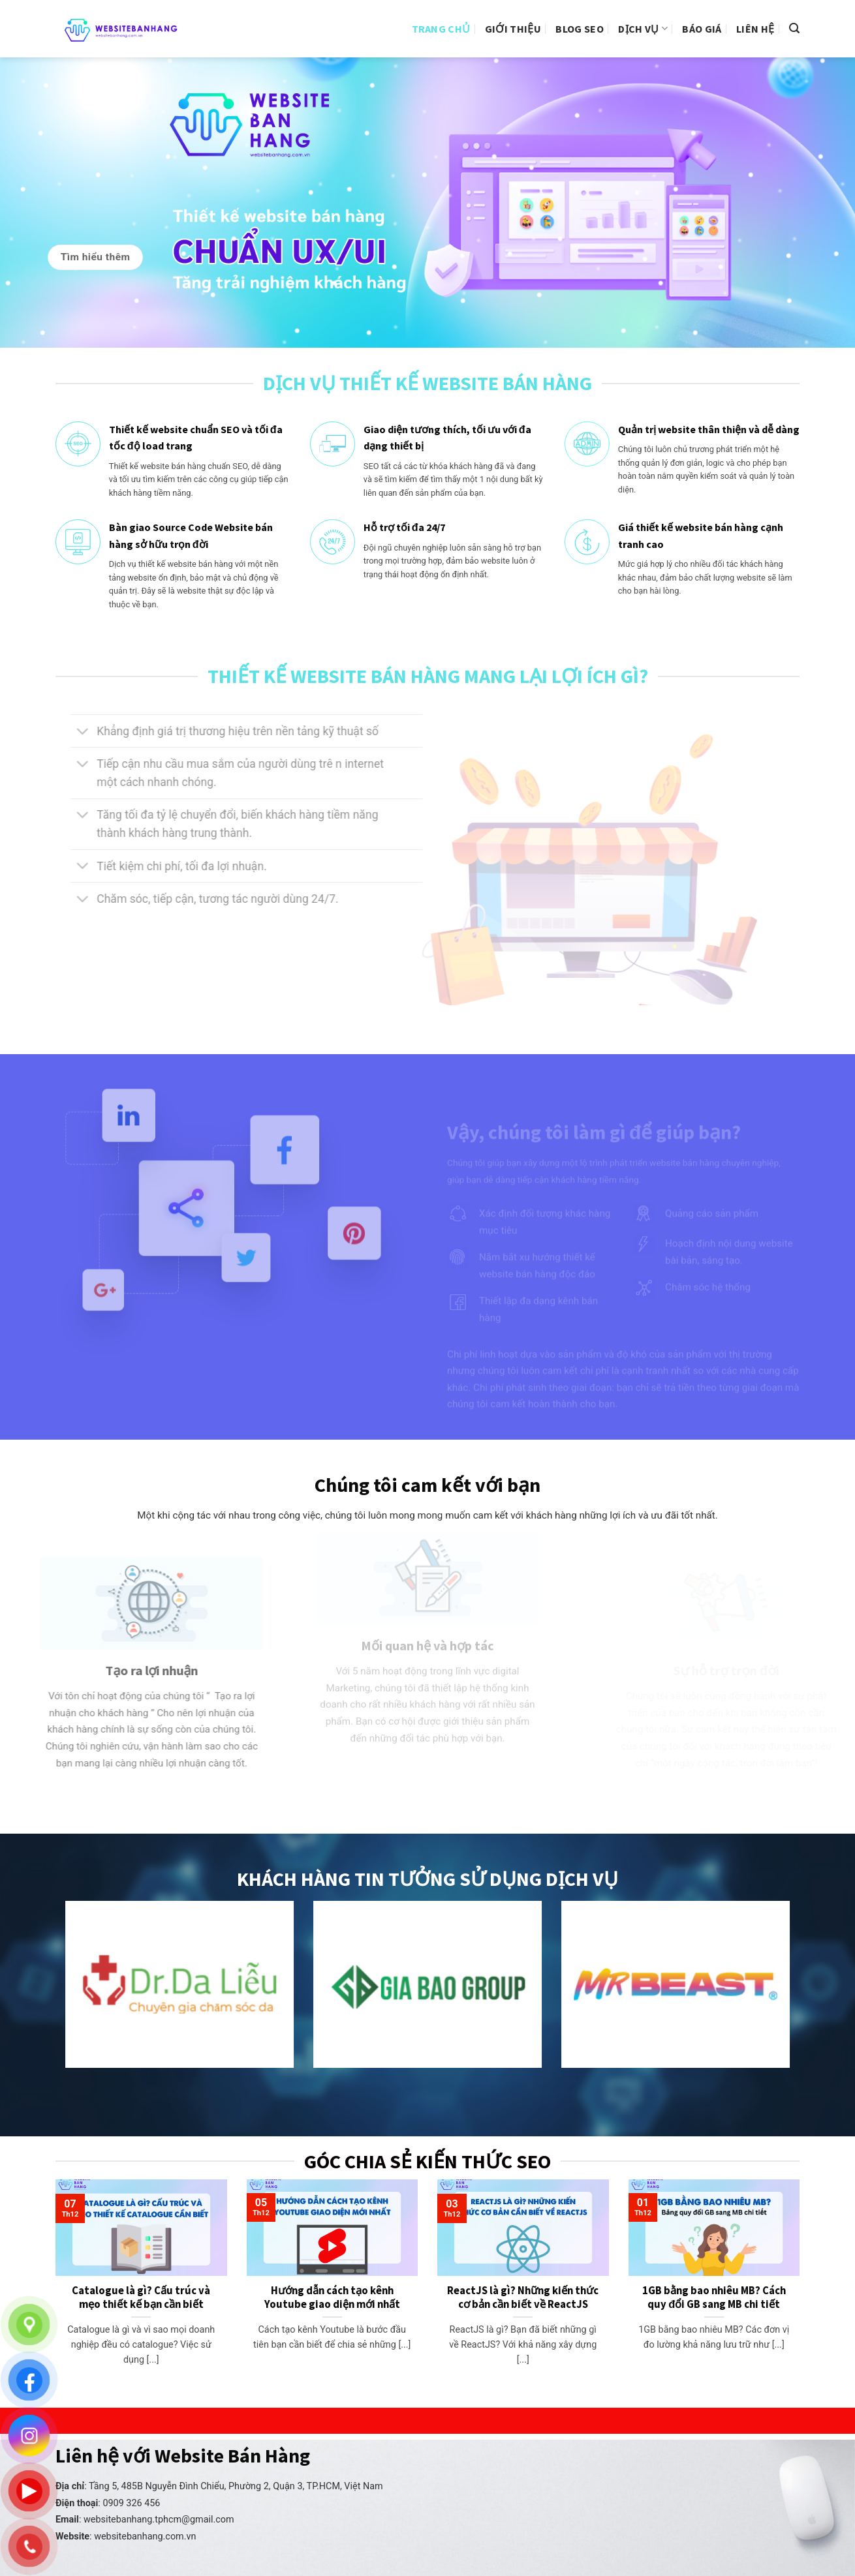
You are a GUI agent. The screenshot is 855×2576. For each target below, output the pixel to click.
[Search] (794, 28)
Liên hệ (755, 28)
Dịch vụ (643, 28)
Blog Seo (579, 28)
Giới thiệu (513, 28)
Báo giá (701, 28)
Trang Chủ (441, 28)
